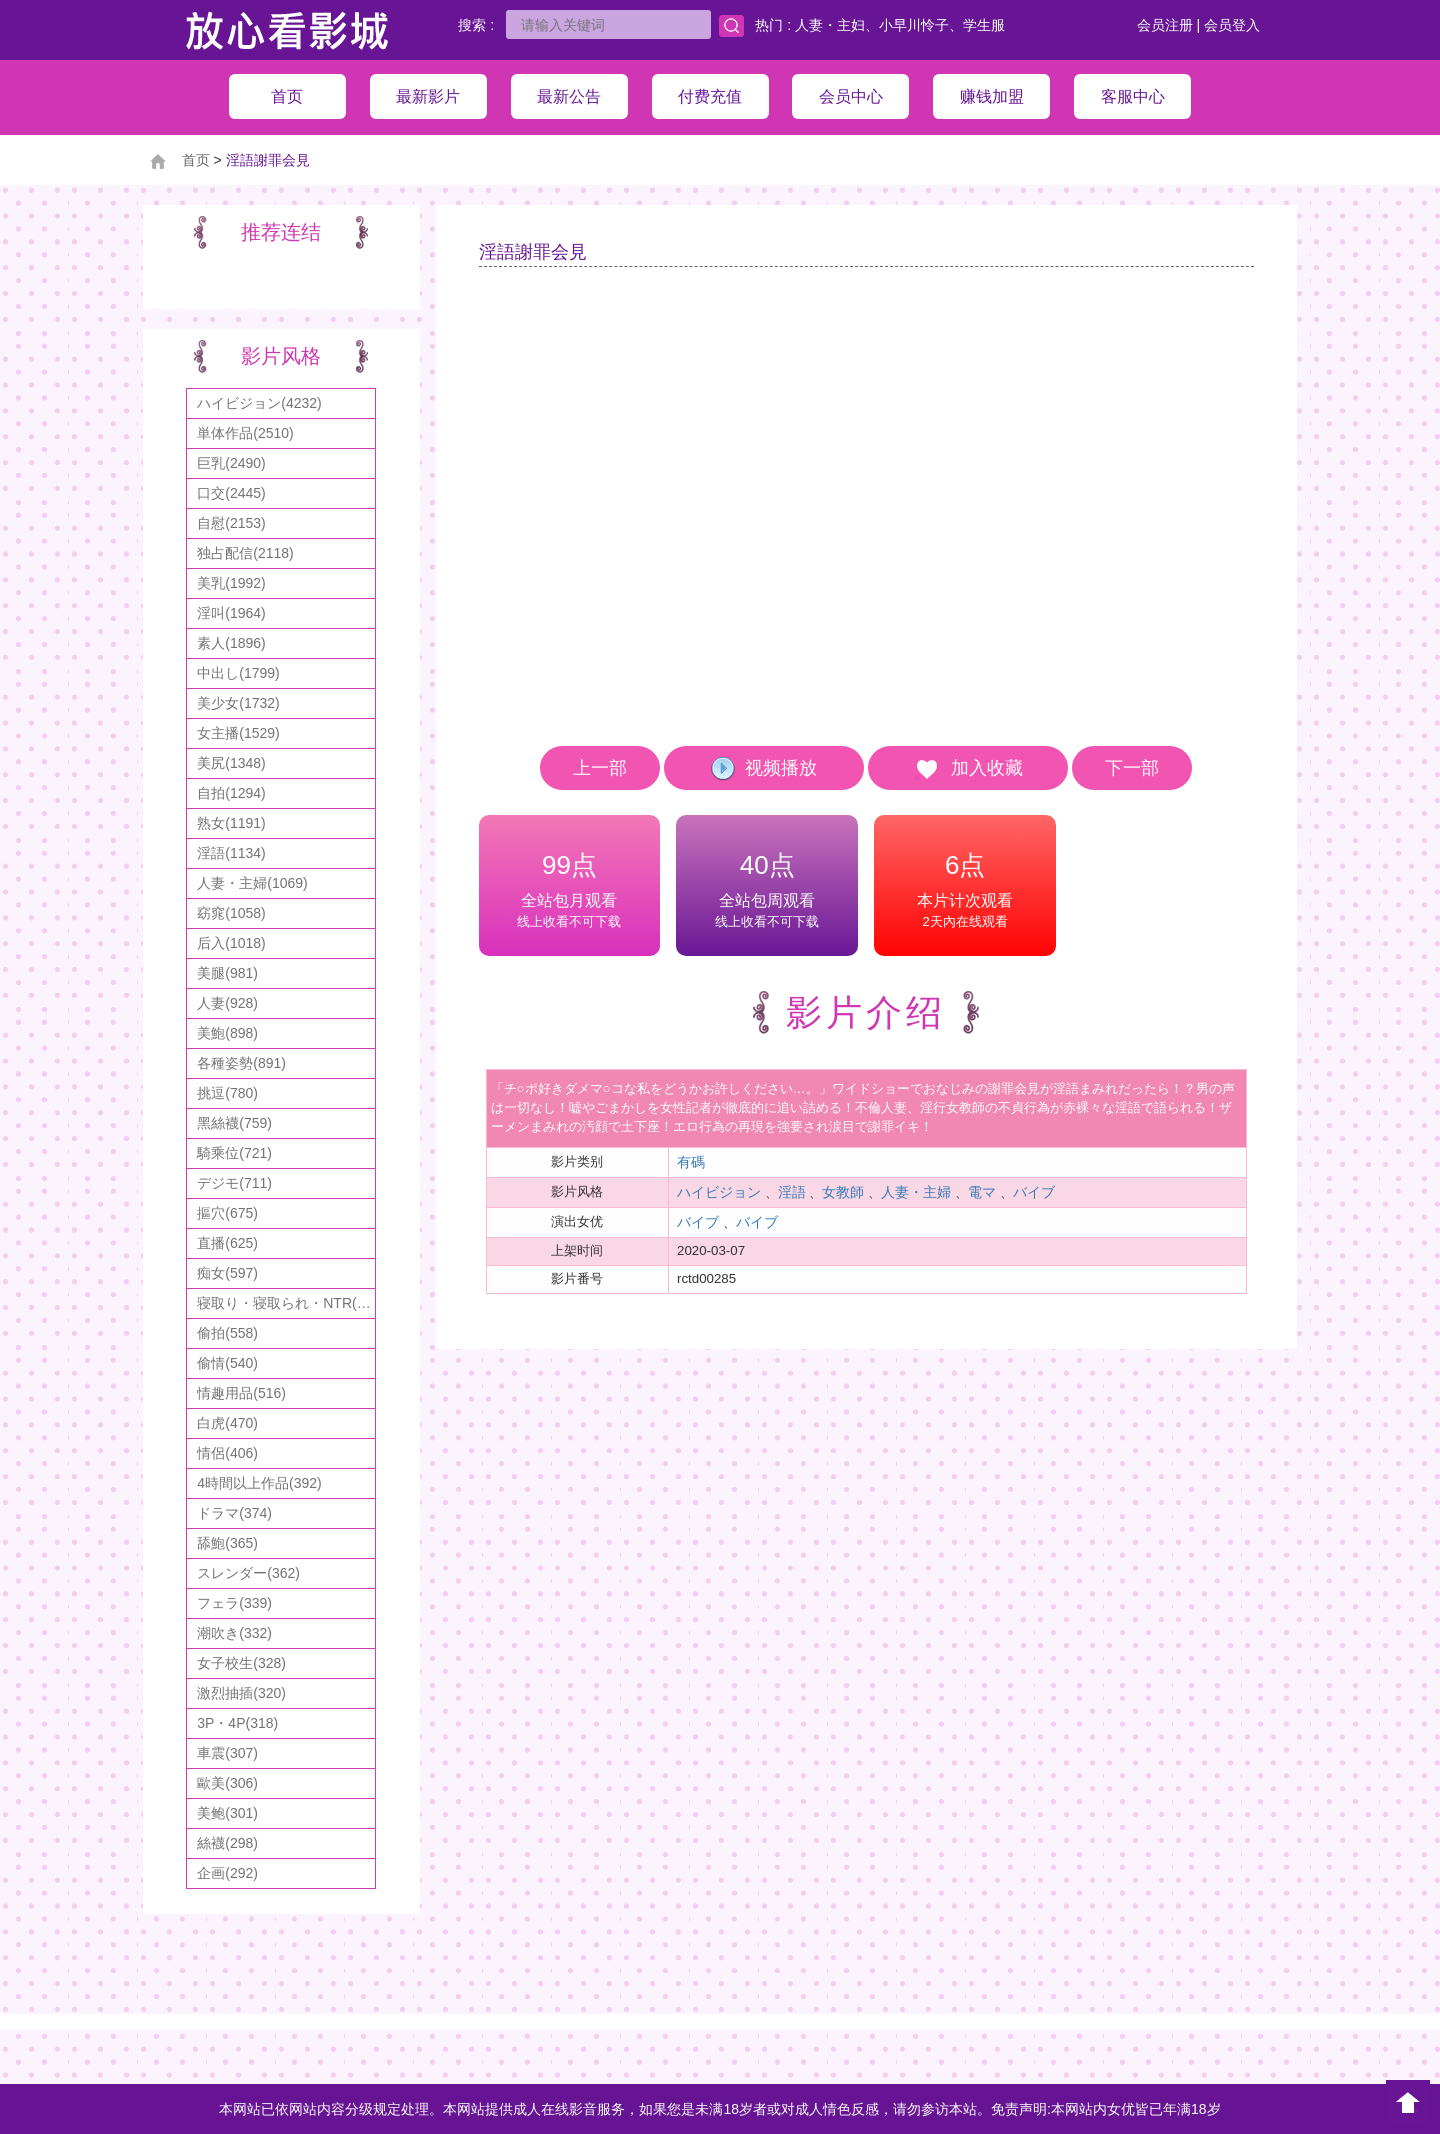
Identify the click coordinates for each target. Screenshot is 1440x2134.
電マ (982, 1192)
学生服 (984, 25)
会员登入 (1232, 25)
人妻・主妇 (830, 25)
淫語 (792, 1192)
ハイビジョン (719, 1192)
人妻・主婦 (916, 1192)
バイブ (1034, 1192)
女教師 (843, 1192)
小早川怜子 (914, 25)
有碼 (691, 1162)
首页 (196, 160)
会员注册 (1165, 25)
